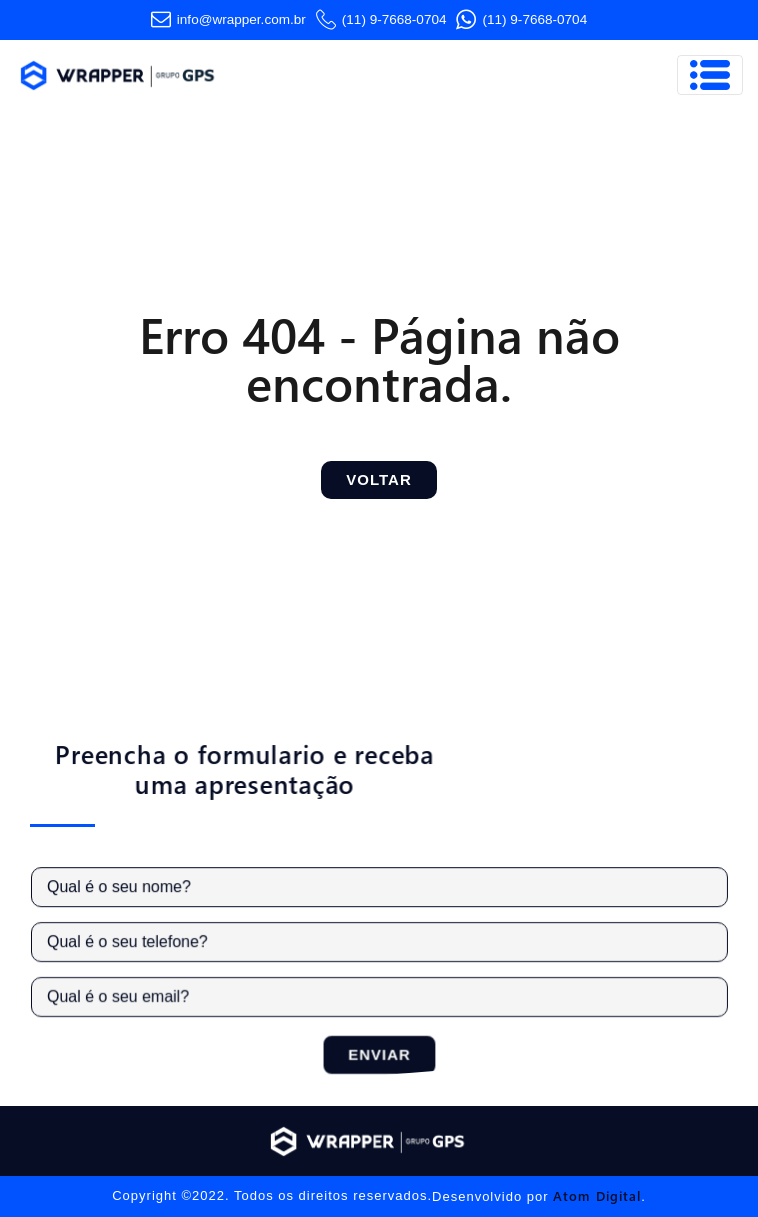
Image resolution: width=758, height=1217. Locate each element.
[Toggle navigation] (710, 75)
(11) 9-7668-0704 (381, 20)
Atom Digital (597, 1195)
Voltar (378, 479)
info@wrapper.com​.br (228, 20)
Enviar (384, 1052)
